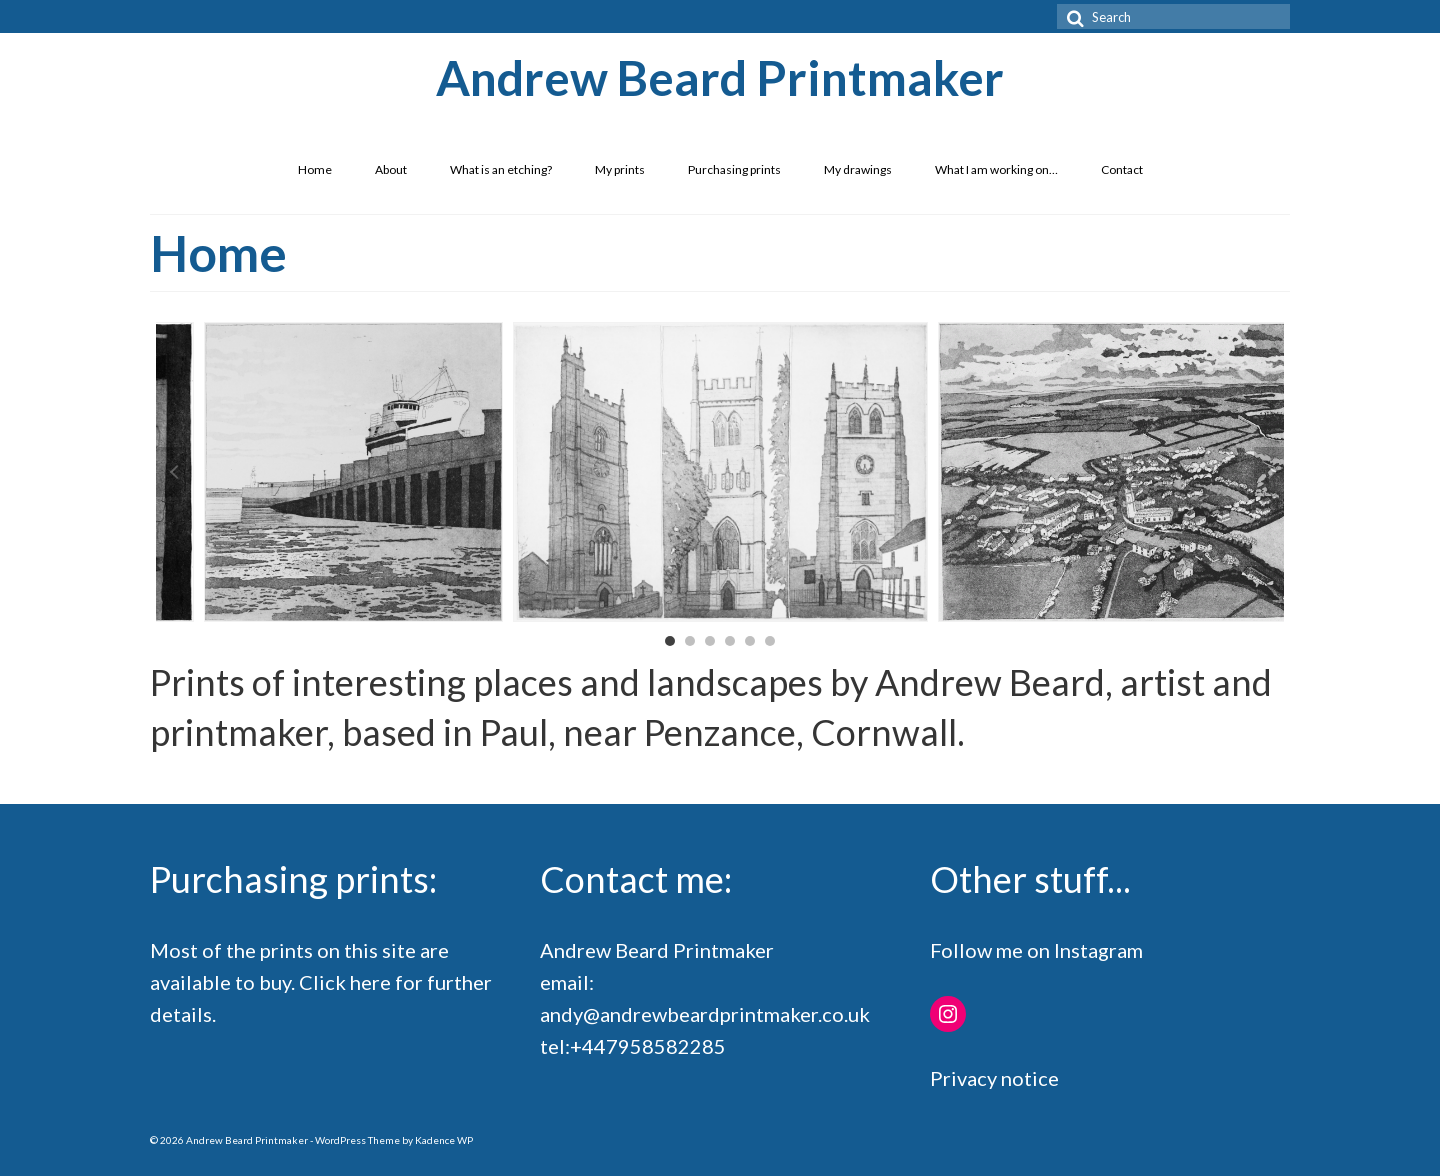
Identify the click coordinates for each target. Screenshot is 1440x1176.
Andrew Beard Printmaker (720, 77)
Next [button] (1269, 472)
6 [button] (770, 641)
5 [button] (750, 641)
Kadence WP (444, 1140)
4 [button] (730, 641)
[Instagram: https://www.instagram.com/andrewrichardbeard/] (948, 1014)
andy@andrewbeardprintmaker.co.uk (705, 1014)
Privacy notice (994, 1078)
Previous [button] (171, 472)
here (370, 982)
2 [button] (690, 641)
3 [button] (710, 641)
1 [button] (670, 641)
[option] (720, 472)
